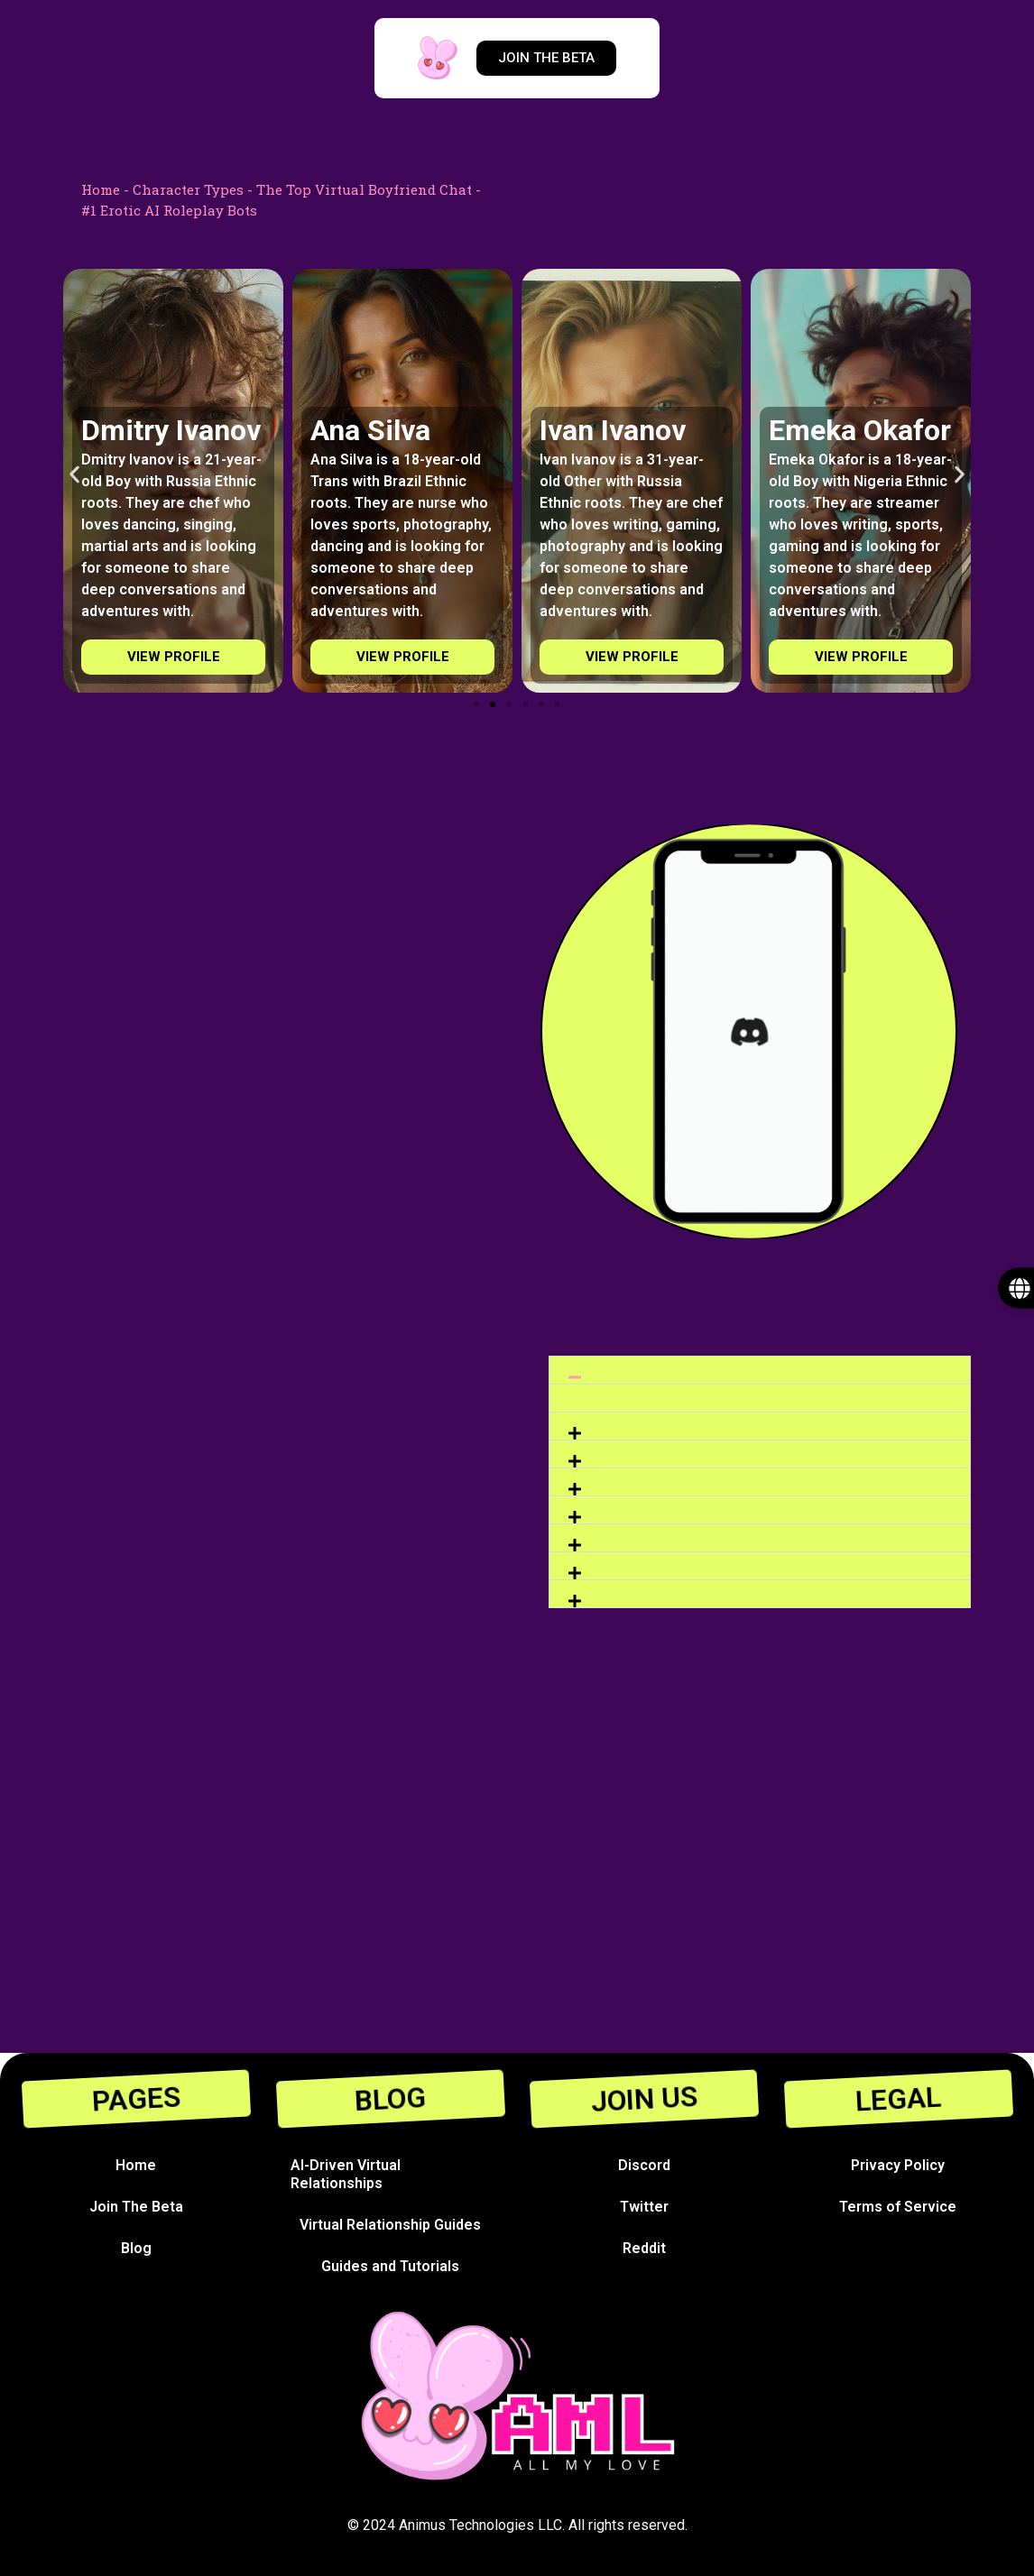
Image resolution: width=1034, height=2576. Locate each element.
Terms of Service (897, 2206)
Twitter (644, 2206)
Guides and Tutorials (390, 2266)
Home (100, 189)
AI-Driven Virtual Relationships (346, 2174)
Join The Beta (136, 2206)
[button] (74, 475)
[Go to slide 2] (492, 704)
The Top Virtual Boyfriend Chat (364, 189)
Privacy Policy (898, 2165)
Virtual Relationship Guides (390, 2224)
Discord (644, 2165)
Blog (136, 2248)
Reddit (644, 2248)
